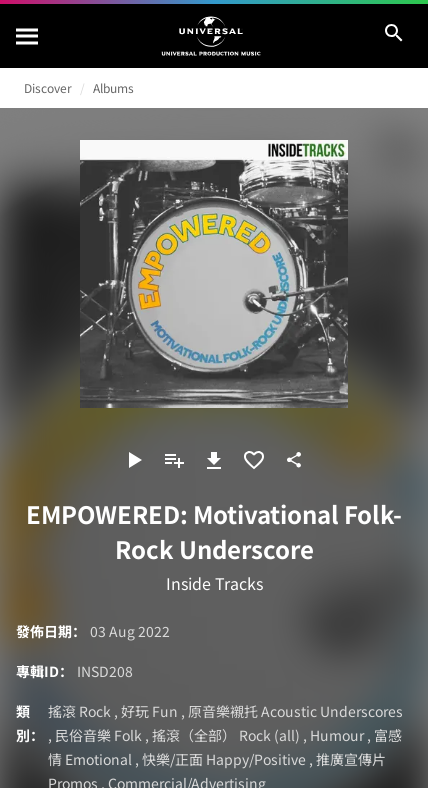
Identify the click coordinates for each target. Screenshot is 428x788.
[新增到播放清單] (174, 460)
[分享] (294, 460)
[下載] (214, 460)
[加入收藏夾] (254, 460)
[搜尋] (28, 36)
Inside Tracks (214, 583)
